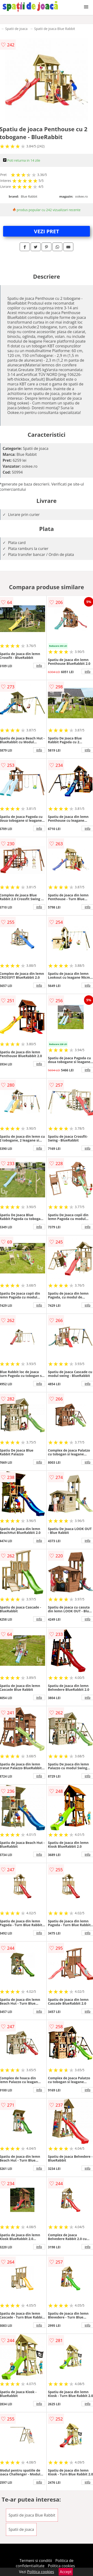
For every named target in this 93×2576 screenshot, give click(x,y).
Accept (66, 2571)
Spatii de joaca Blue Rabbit (54, 28)
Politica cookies (61, 2565)
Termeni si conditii (35, 2560)
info (39, 665)
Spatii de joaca (16, 28)
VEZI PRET (46, 231)
